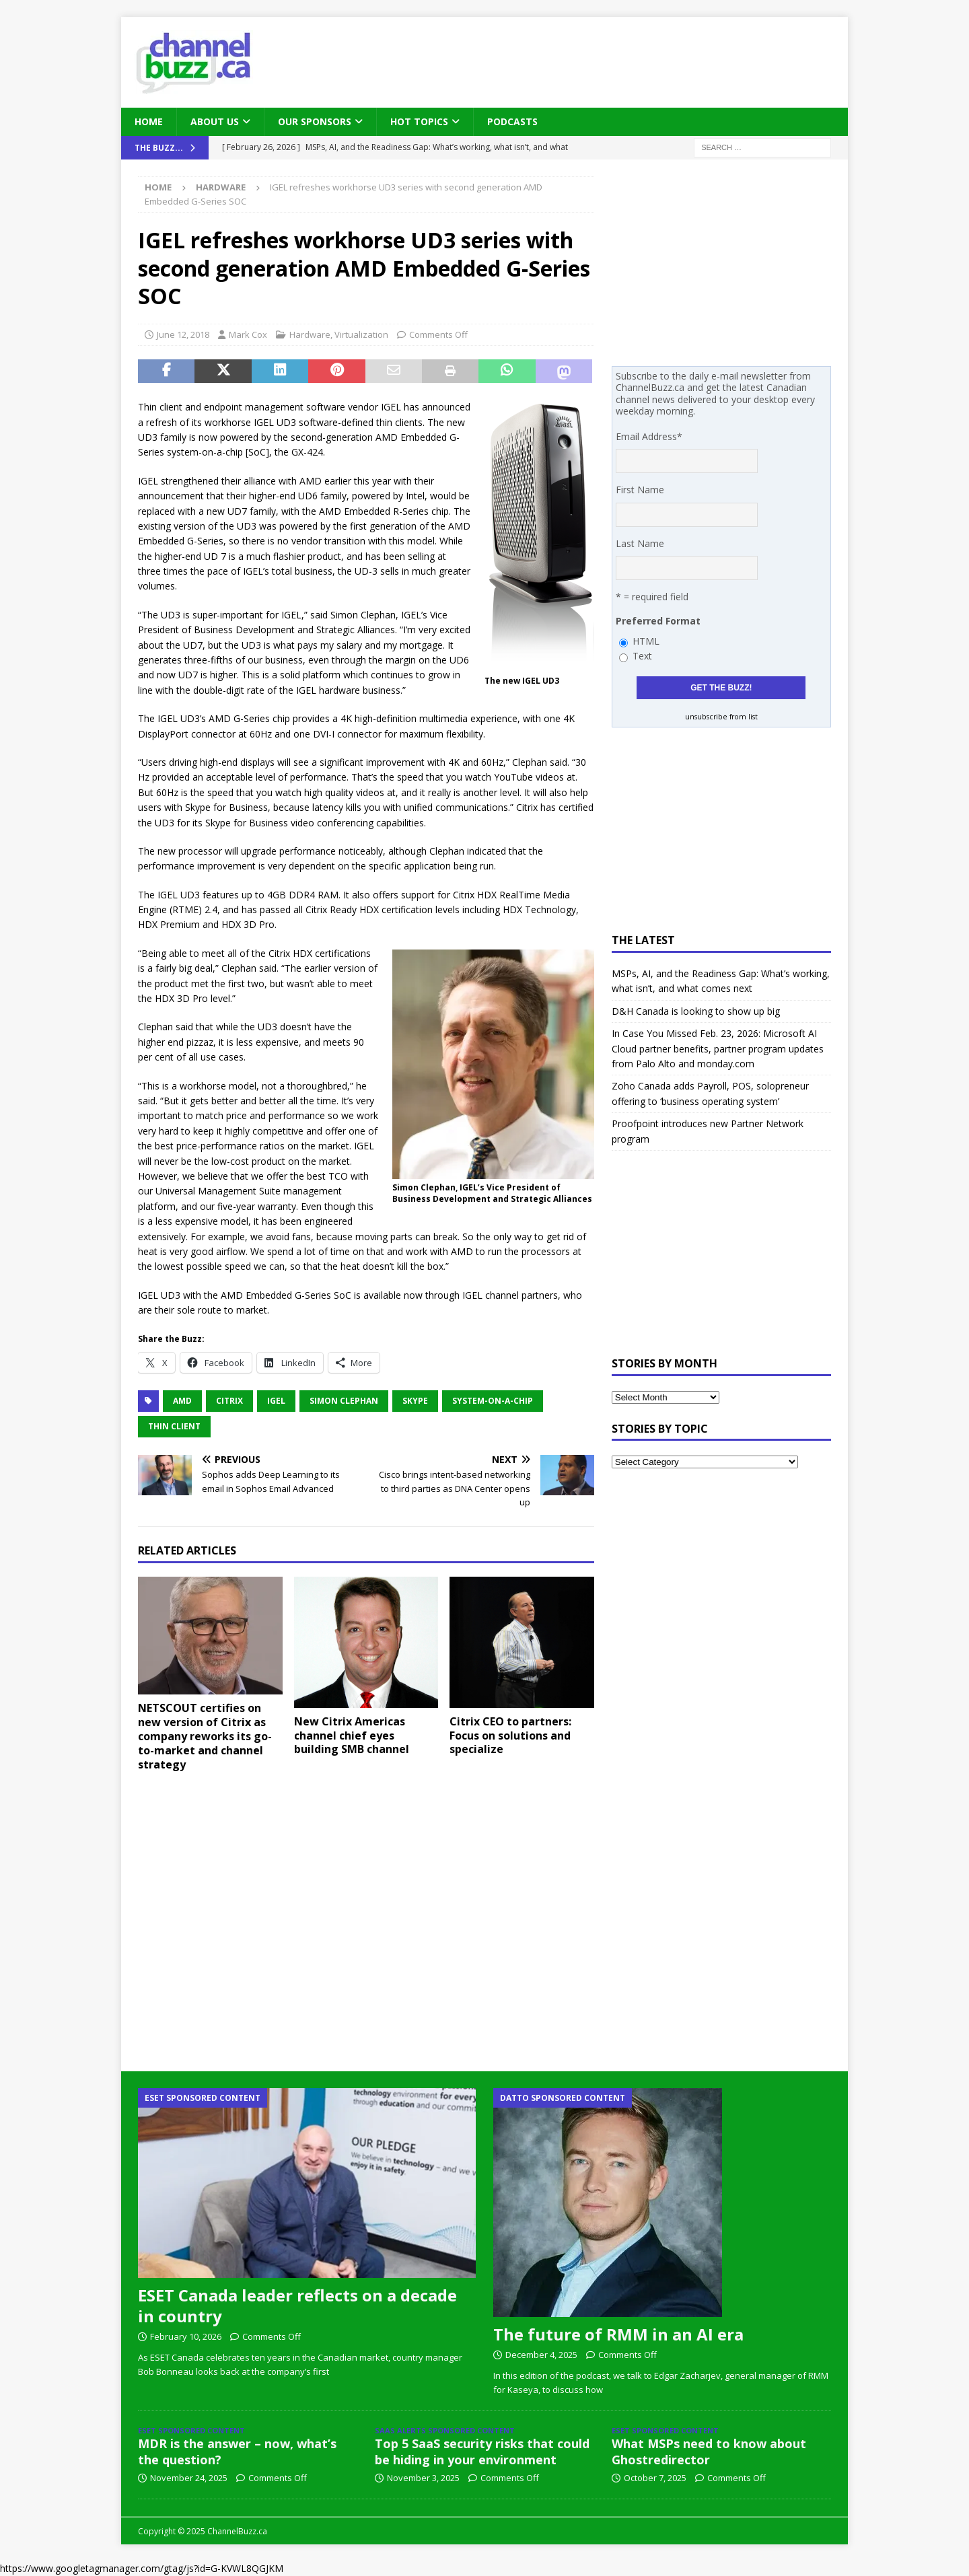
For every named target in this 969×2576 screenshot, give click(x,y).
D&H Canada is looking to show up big (696, 1011)
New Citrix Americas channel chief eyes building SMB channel (351, 1735)
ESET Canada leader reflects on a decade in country (297, 2305)
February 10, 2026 (185, 2336)
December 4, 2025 (541, 2355)
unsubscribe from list (721, 716)
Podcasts (512, 121)
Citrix (229, 1400)
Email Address (649, 436)
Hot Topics (419, 121)
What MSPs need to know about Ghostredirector (709, 2451)
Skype (415, 1400)
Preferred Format (658, 620)
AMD (182, 1400)
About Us (214, 121)
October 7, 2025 (655, 2478)
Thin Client (174, 1426)
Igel (276, 1400)
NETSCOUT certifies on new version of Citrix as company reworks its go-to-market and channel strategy (205, 1736)
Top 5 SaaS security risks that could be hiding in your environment (482, 2451)
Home (149, 121)
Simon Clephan (344, 1400)
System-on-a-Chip (492, 1400)
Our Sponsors (314, 121)
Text (642, 655)
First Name (640, 489)
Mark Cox (248, 334)
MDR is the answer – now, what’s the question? (237, 2451)
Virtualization (361, 334)
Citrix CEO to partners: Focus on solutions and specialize (510, 1735)
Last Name (640, 543)
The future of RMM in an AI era (618, 2334)
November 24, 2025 (188, 2478)
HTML (646, 641)
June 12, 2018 (183, 334)
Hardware (309, 334)
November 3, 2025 (423, 2478)
